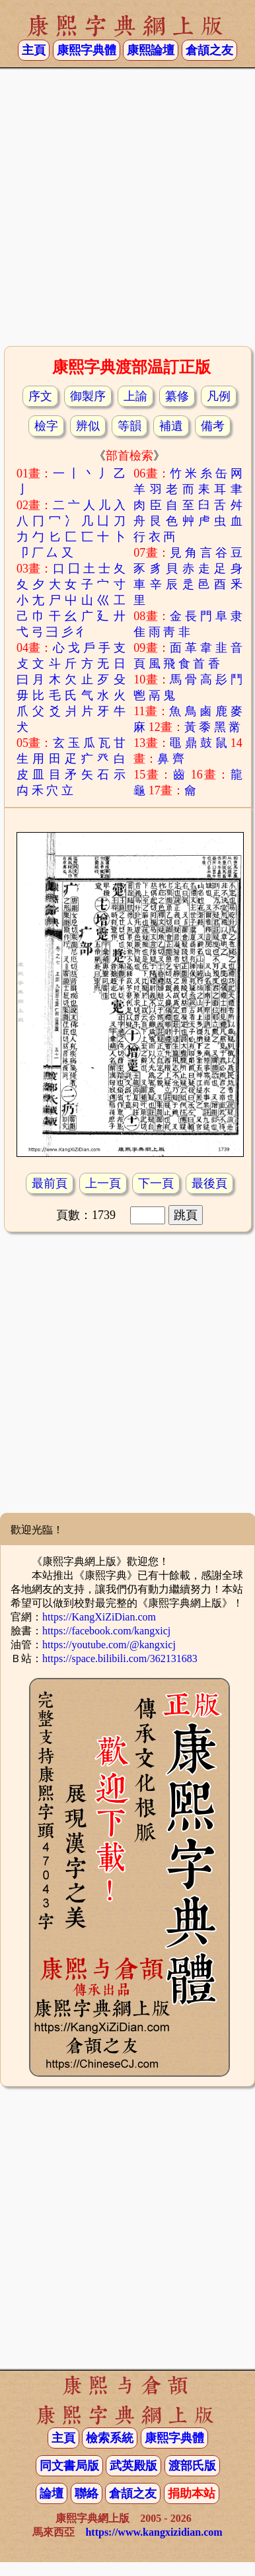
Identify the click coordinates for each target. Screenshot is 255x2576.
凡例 (219, 396)
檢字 (46, 426)
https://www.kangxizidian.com (153, 2532)
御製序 (88, 396)
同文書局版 (69, 2465)
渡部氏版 (192, 2465)
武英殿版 (133, 2465)
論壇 (51, 2493)
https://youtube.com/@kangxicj (109, 1644)
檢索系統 (109, 2438)
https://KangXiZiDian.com (99, 1616)
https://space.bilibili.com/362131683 (120, 1658)
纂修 (177, 396)
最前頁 (49, 1183)
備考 (213, 426)
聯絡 (86, 2493)
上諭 (135, 396)
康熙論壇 (150, 50)
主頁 (34, 50)
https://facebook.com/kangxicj (106, 1630)
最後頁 (209, 1183)
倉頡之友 (209, 50)
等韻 (129, 426)
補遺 (171, 426)
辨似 (88, 426)
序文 (40, 396)
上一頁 (103, 1183)
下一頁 (156, 1183)
